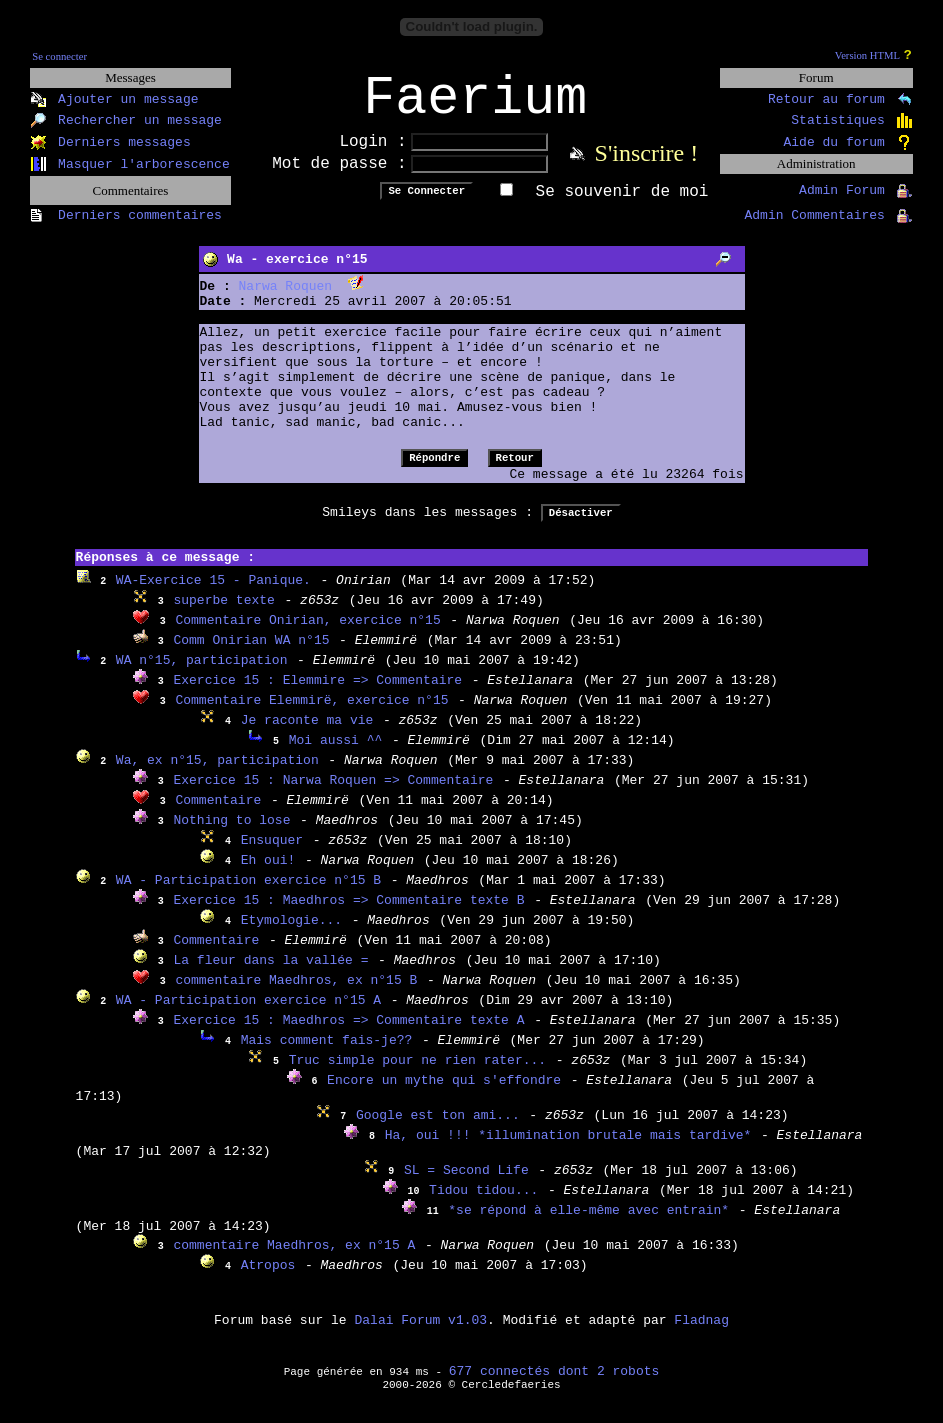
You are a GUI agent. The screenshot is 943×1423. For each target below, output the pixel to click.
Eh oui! (268, 873)
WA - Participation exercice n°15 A (248, 1013)
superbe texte (223, 613)
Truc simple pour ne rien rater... (417, 1073)
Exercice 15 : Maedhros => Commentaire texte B (348, 913)
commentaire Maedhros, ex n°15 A (294, 1258)
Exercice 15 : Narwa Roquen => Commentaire (333, 793)
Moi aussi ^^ (336, 753)
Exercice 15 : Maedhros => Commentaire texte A (348, 1033)
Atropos (268, 1278)
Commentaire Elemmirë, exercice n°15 (311, 713)
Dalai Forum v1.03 (420, 1333)
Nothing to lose (231, 833)
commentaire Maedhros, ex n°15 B (296, 993)
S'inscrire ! (647, 166)
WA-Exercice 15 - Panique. (213, 593)
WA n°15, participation (202, 673)
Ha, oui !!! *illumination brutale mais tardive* (568, 1148)
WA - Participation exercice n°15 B (248, 893)
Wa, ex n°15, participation (217, 773)
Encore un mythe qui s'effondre (444, 1093)
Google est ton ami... (438, 1128)
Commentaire (218, 813)
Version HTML (867, 55)
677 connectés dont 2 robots (554, 1384)
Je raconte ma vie (307, 733)
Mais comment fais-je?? (327, 1053)
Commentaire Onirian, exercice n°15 (307, 633)
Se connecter (59, 56)
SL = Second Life (466, 1183)
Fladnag (701, 1333)
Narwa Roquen (286, 299)
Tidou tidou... (483, 1203)
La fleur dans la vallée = (270, 973)
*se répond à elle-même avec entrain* (588, 1223)
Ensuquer (272, 853)
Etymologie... (291, 933)
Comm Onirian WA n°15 (251, 653)
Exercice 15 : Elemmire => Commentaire (317, 693)
